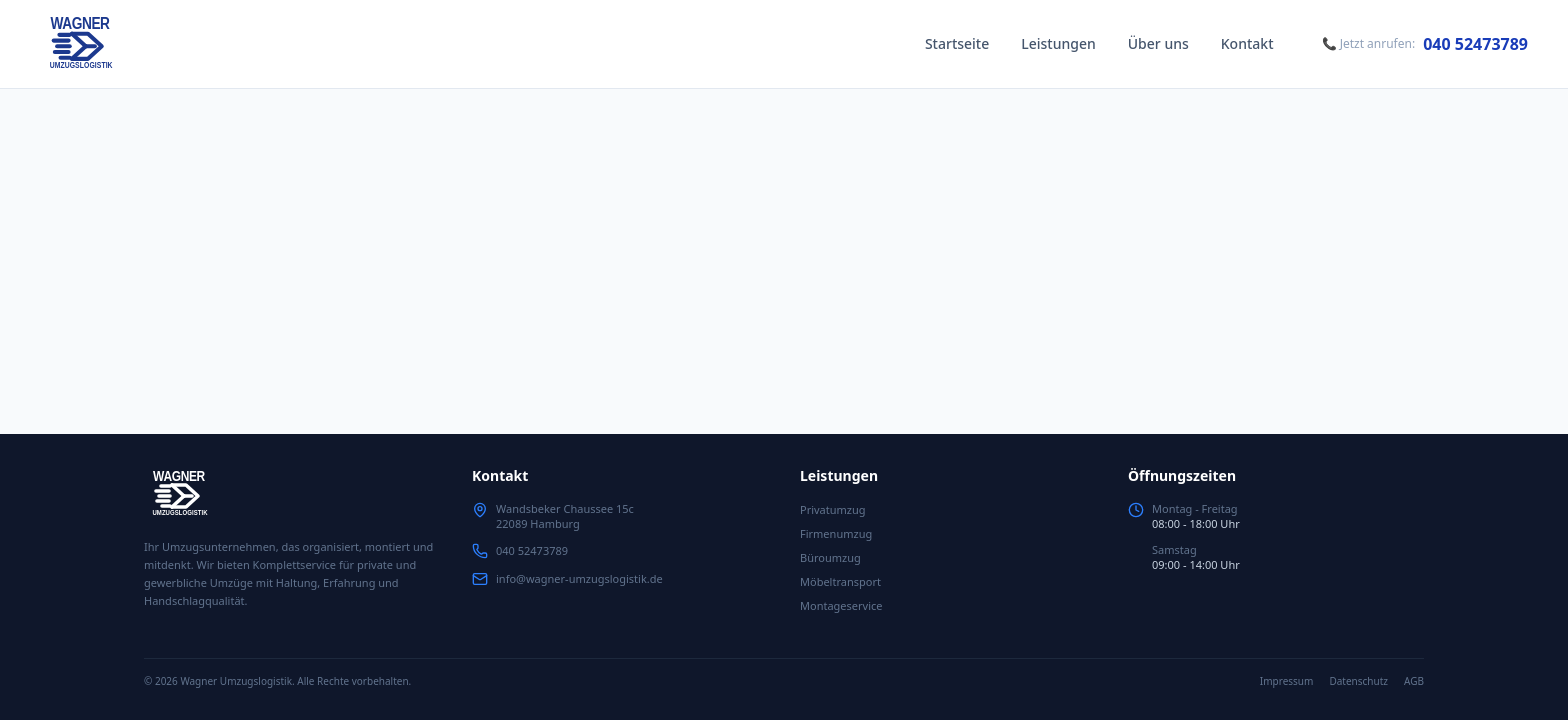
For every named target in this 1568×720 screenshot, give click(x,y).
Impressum (1287, 681)
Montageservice (841, 605)
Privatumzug (833, 509)
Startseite (957, 43)
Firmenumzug (836, 533)
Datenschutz (1358, 681)
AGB (1414, 681)
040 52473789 (1475, 44)
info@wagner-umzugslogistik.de (579, 579)
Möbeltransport (840, 581)
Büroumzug (830, 557)
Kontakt (1247, 43)
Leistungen (1058, 43)
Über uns (1158, 43)
